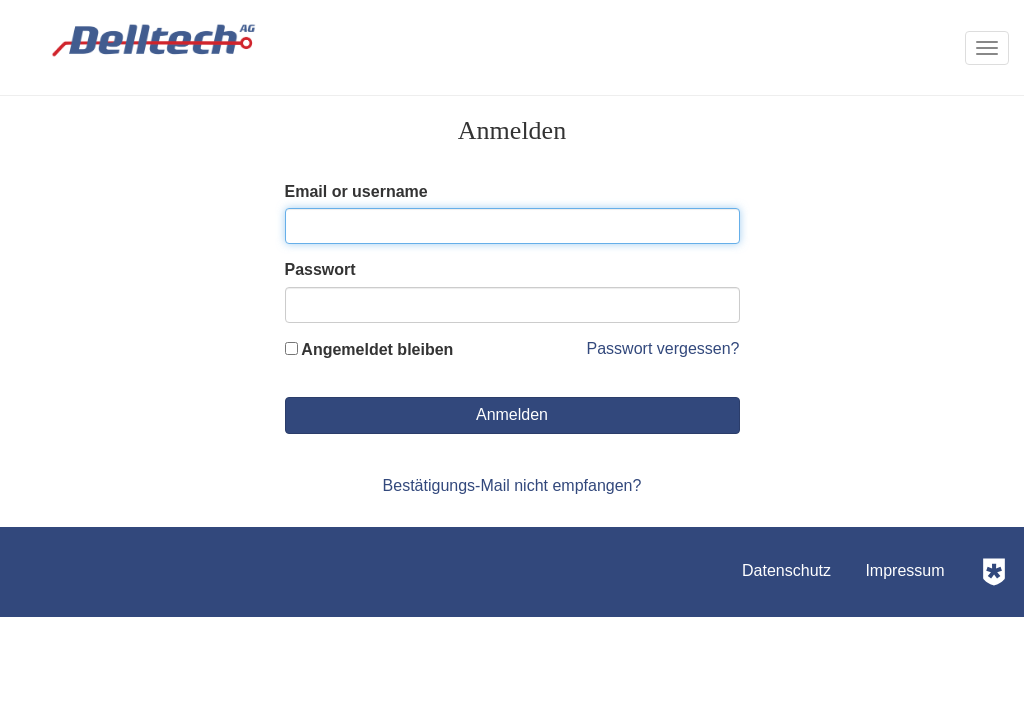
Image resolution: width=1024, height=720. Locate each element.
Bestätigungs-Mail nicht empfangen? (512, 485)
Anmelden (512, 414)
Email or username (356, 191)
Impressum (904, 570)
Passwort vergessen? (663, 348)
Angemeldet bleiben (369, 349)
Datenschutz (786, 570)
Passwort (320, 269)
